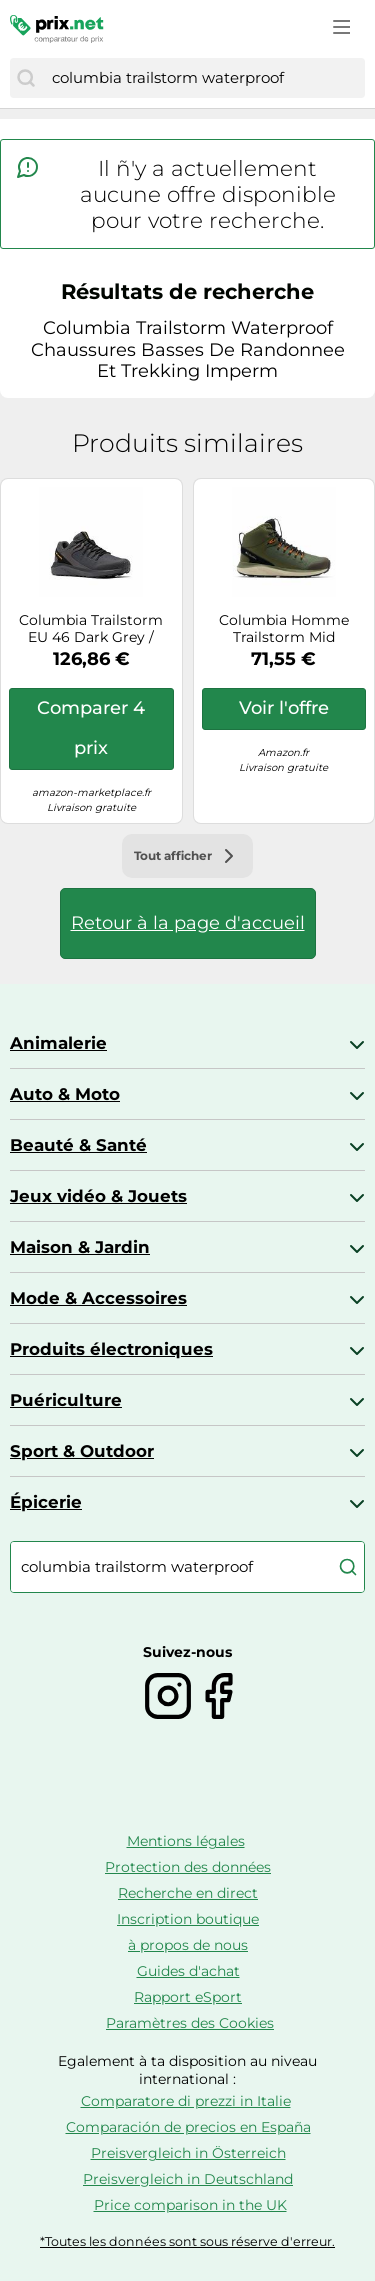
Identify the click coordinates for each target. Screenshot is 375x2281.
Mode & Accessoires (98, 1298)
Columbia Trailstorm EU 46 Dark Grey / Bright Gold (91, 629)
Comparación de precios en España (188, 2127)
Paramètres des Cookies (190, 2023)
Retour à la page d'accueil (188, 923)
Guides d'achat (188, 1971)
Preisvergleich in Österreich (188, 2153)
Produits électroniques (111, 1349)
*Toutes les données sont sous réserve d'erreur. (187, 2241)
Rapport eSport (188, 1997)
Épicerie (46, 1502)
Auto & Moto (65, 1094)
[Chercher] (26, 78)
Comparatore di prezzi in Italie (186, 2101)
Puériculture (66, 1400)
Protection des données (188, 1867)
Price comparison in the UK (190, 2205)
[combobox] (203, 78)
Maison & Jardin (80, 1247)
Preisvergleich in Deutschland (188, 2179)
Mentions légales (186, 1841)
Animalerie (58, 1043)
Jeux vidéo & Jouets (98, 1196)
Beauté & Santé (78, 1145)
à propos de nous (188, 1945)
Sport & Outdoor (82, 1451)
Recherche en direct (188, 1893)
